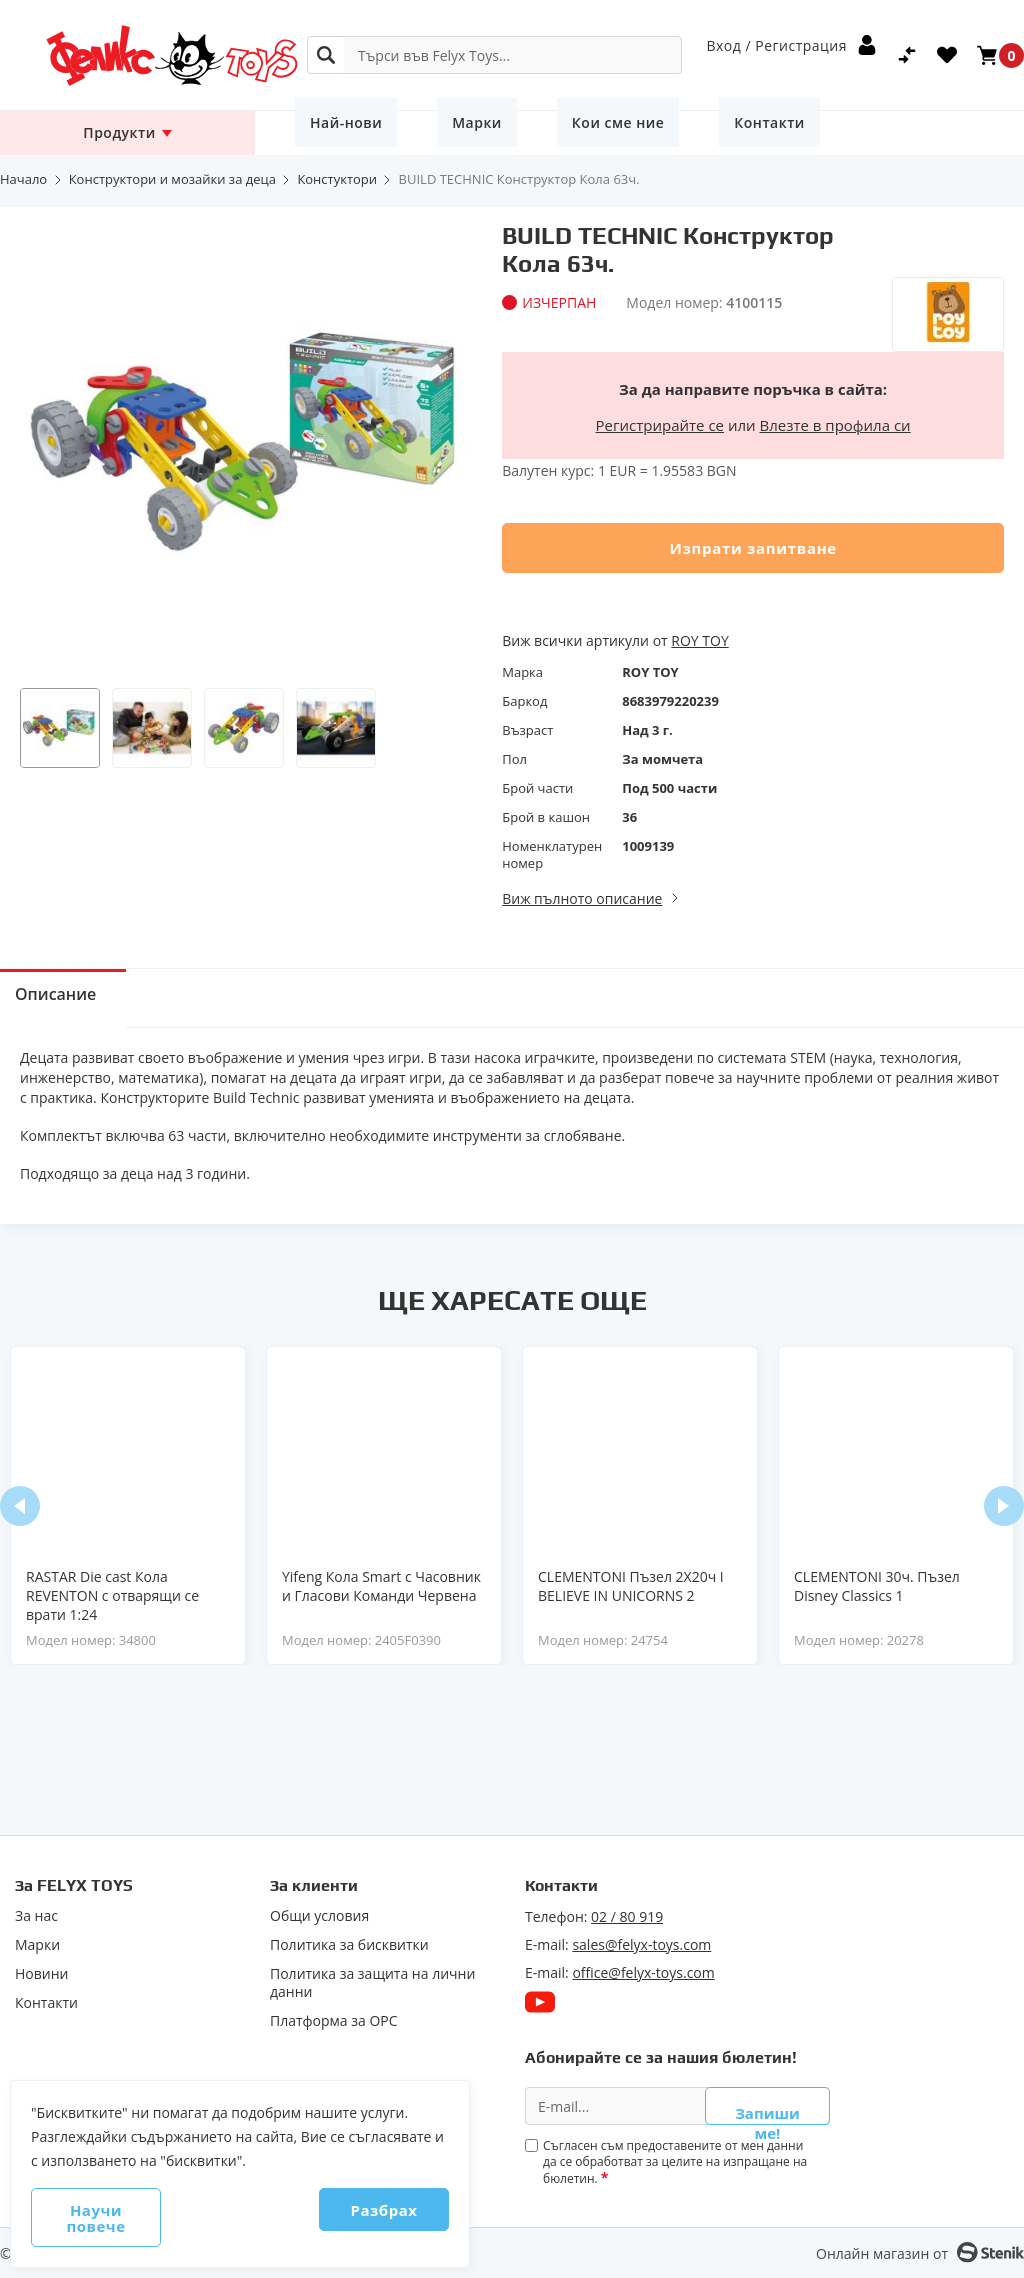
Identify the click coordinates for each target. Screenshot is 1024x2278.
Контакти (670, 132)
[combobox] (494, 55)
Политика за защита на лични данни (372, 1979)
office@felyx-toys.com (643, 1968)
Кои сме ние (546, 132)
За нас (36, 1912)
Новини (41, 1970)
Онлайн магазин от (882, 2253)
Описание (75, 999)
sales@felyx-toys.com (641, 1940)
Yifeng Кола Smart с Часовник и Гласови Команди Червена (381, 1586)
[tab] (75, 998)
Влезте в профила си (835, 425)
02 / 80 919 (627, 1912)
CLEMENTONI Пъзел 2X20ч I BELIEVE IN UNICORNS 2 (631, 1586)
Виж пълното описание (582, 898)
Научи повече (131, 2226)
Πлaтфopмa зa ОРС (334, 2017)
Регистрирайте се (660, 425)
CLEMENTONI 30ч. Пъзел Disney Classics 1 (877, 1586)
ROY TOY (699, 640)
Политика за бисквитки (349, 1941)
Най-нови (332, 132)
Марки (434, 132)
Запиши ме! (767, 2105)
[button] (60, 728)
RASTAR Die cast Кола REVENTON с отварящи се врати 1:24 (112, 1595)
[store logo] (132, 55)
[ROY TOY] (948, 259)
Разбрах (349, 2226)
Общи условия (319, 1912)
